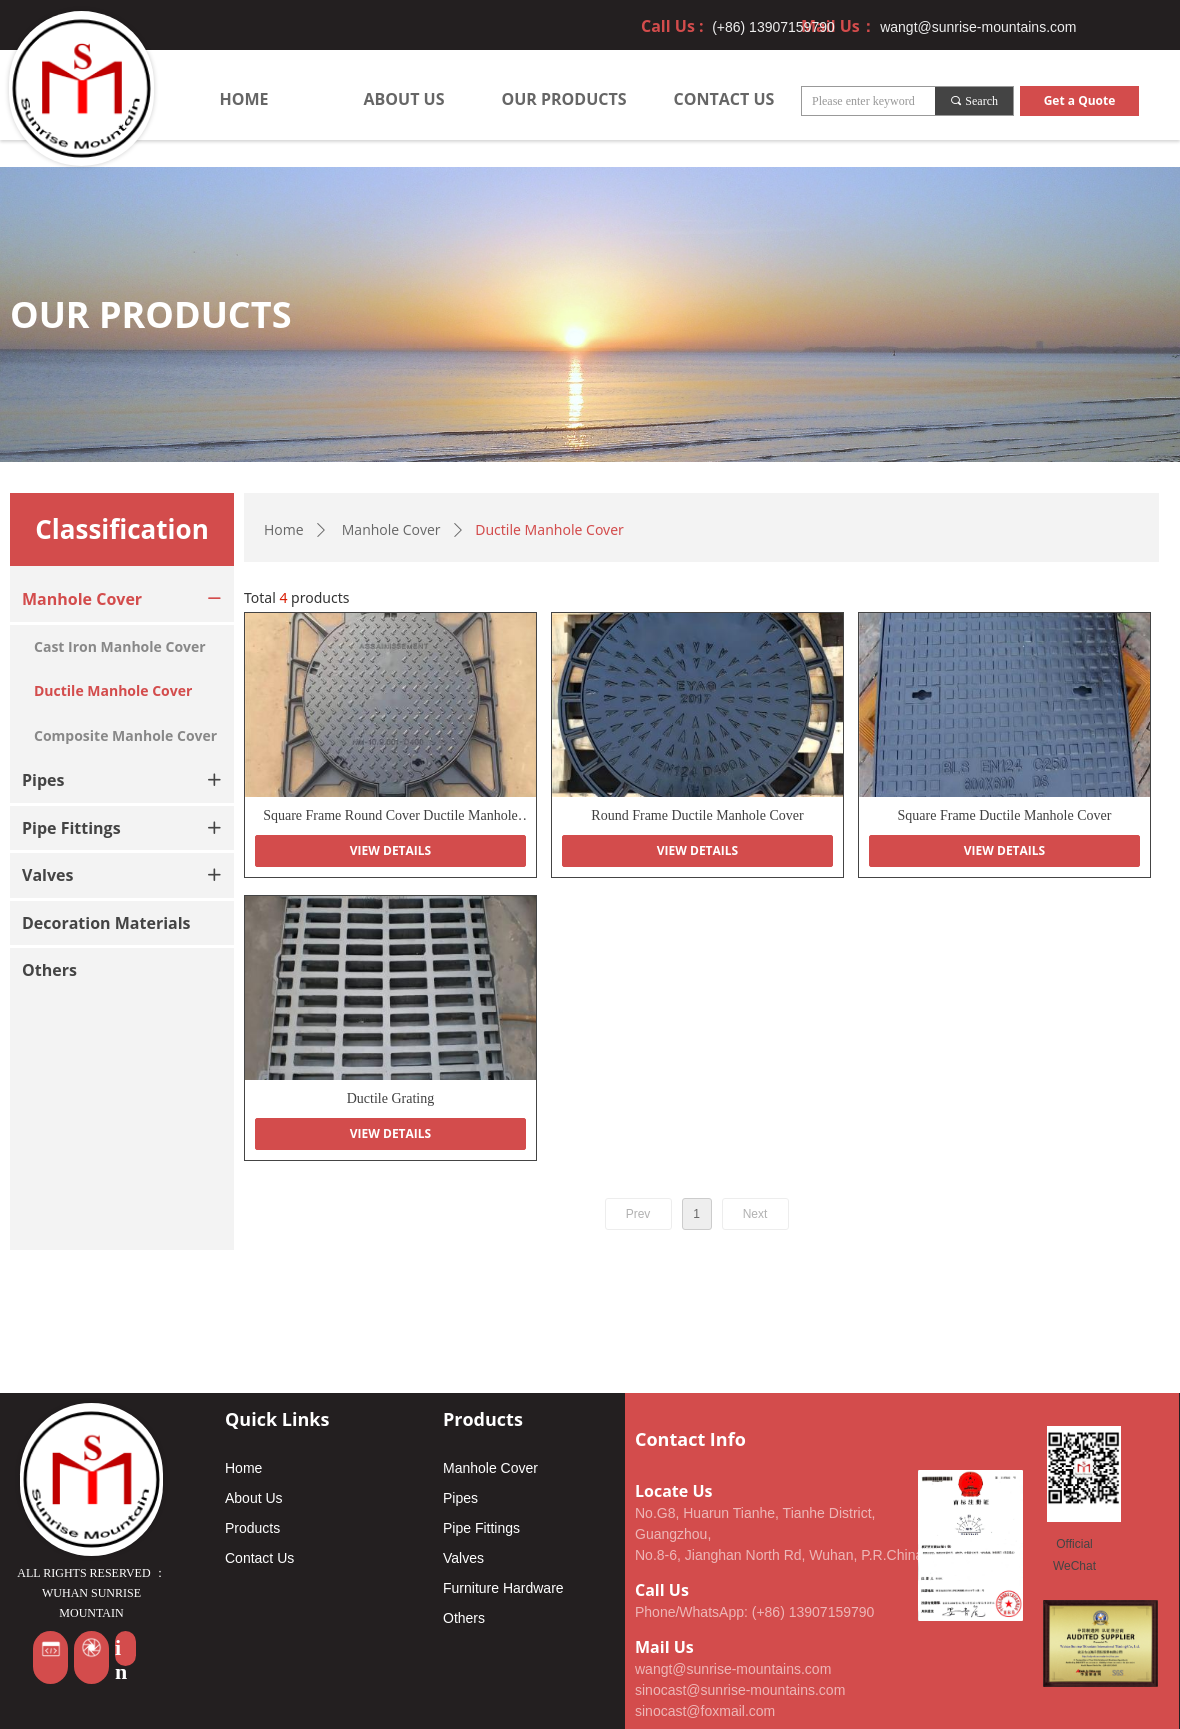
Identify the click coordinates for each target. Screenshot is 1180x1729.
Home (284, 529)
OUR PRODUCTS (563, 99)
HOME (243, 99)
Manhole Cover (391, 529)
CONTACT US (724, 99)
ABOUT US (404, 99)
